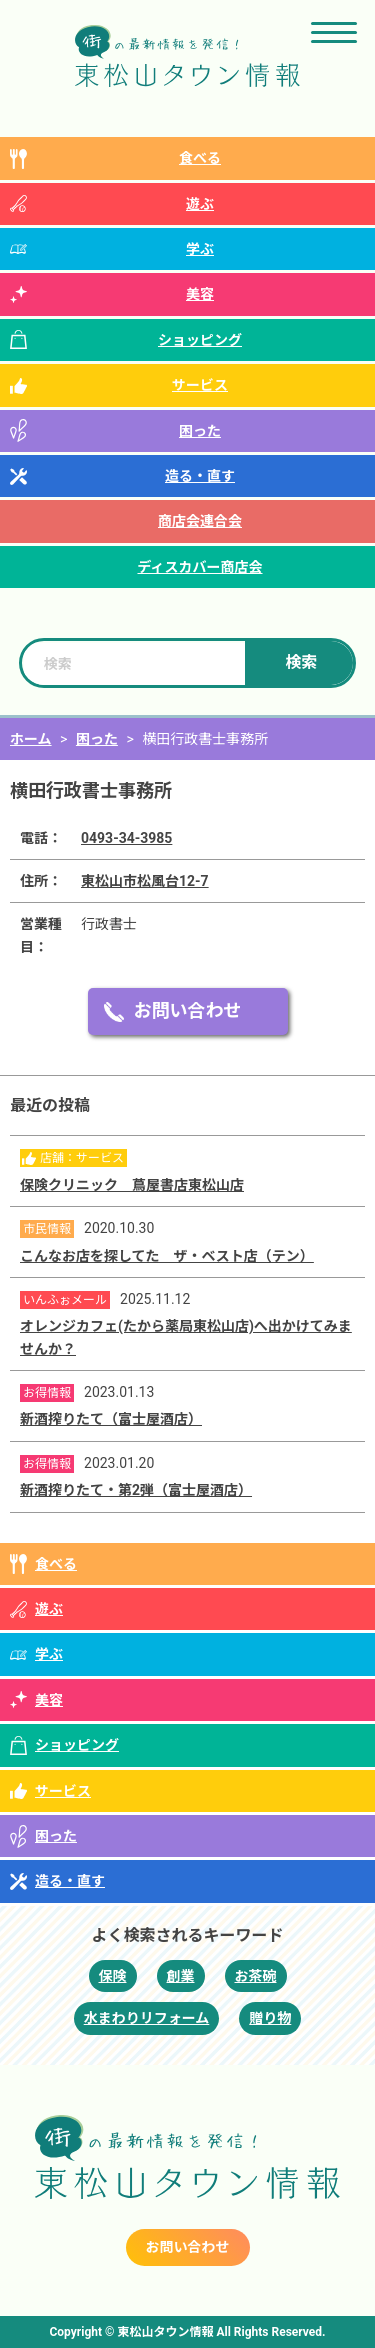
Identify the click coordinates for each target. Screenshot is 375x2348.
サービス (200, 385)
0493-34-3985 (126, 838)
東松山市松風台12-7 (145, 881)
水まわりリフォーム (147, 2018)
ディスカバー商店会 (199, 567)
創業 (181, 1976)
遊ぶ (200, 204)
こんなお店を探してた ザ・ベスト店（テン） (167, 1256)
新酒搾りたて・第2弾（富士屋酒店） (136, 1490)
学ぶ (200, 249)
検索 (301, 662)
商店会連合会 (200, 521)
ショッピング (200, 340)
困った (200, 431)
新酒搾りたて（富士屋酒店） (111, 1419)
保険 (113, 1976)
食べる (200, 158)
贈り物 (270, 2018)
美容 (200, 294)
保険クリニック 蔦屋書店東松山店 (132, 1185)
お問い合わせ (188, 1010)
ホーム (31, 739)
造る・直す (200, 476)
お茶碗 (256, 1976)
